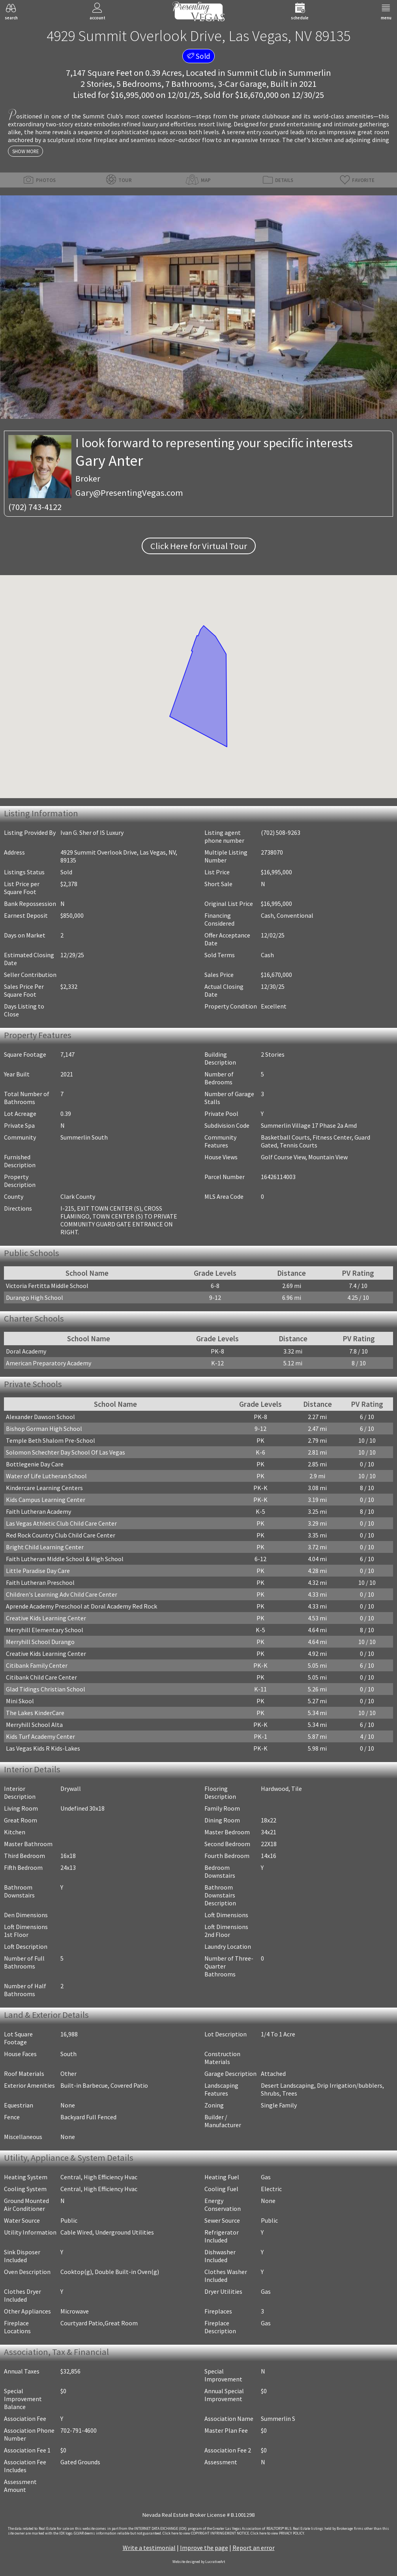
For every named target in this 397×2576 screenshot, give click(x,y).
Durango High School (34, 1297)
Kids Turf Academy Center (40, 1736)
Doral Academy (26, 1351)
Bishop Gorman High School (44, 1428)
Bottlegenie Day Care (35, 1464)
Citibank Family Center (36, 1665)
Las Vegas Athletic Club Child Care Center (61, 1523)
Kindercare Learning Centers (44, 1488)
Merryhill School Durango (40, 1642)
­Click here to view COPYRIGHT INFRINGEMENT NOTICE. (206, 2533)
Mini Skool (20, 1701)
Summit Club (252, 72)
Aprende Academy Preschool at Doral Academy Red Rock (81, 1606)
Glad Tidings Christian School (45, 1689)
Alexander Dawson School (40, 1417)
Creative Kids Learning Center (46, 1618)
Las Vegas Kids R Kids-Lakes (43, 1748)
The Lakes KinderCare (35, 1713)
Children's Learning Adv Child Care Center (61, 1594)
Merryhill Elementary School (44, 1630)
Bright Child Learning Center (45, 1547)
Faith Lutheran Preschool (40, 1582)
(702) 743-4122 (35, 506)
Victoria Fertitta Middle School (47, 1286)
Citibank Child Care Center (41, 1677)
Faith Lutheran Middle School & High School (65, 1559)
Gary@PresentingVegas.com (129, 492)
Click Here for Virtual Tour (198, 545)
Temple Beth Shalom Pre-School (50, 1440)
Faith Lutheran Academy (38, 1511)
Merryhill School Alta (34, 1725)
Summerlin (309, 72)
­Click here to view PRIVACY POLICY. (278, 2533)
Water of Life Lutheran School (46, 1476)
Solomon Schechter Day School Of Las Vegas (65, 1452)
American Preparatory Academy (48, 1363)
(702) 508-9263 (280, 832)
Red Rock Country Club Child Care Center (60, 1535)
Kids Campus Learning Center (45, 1500)
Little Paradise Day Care (38, 1571)
